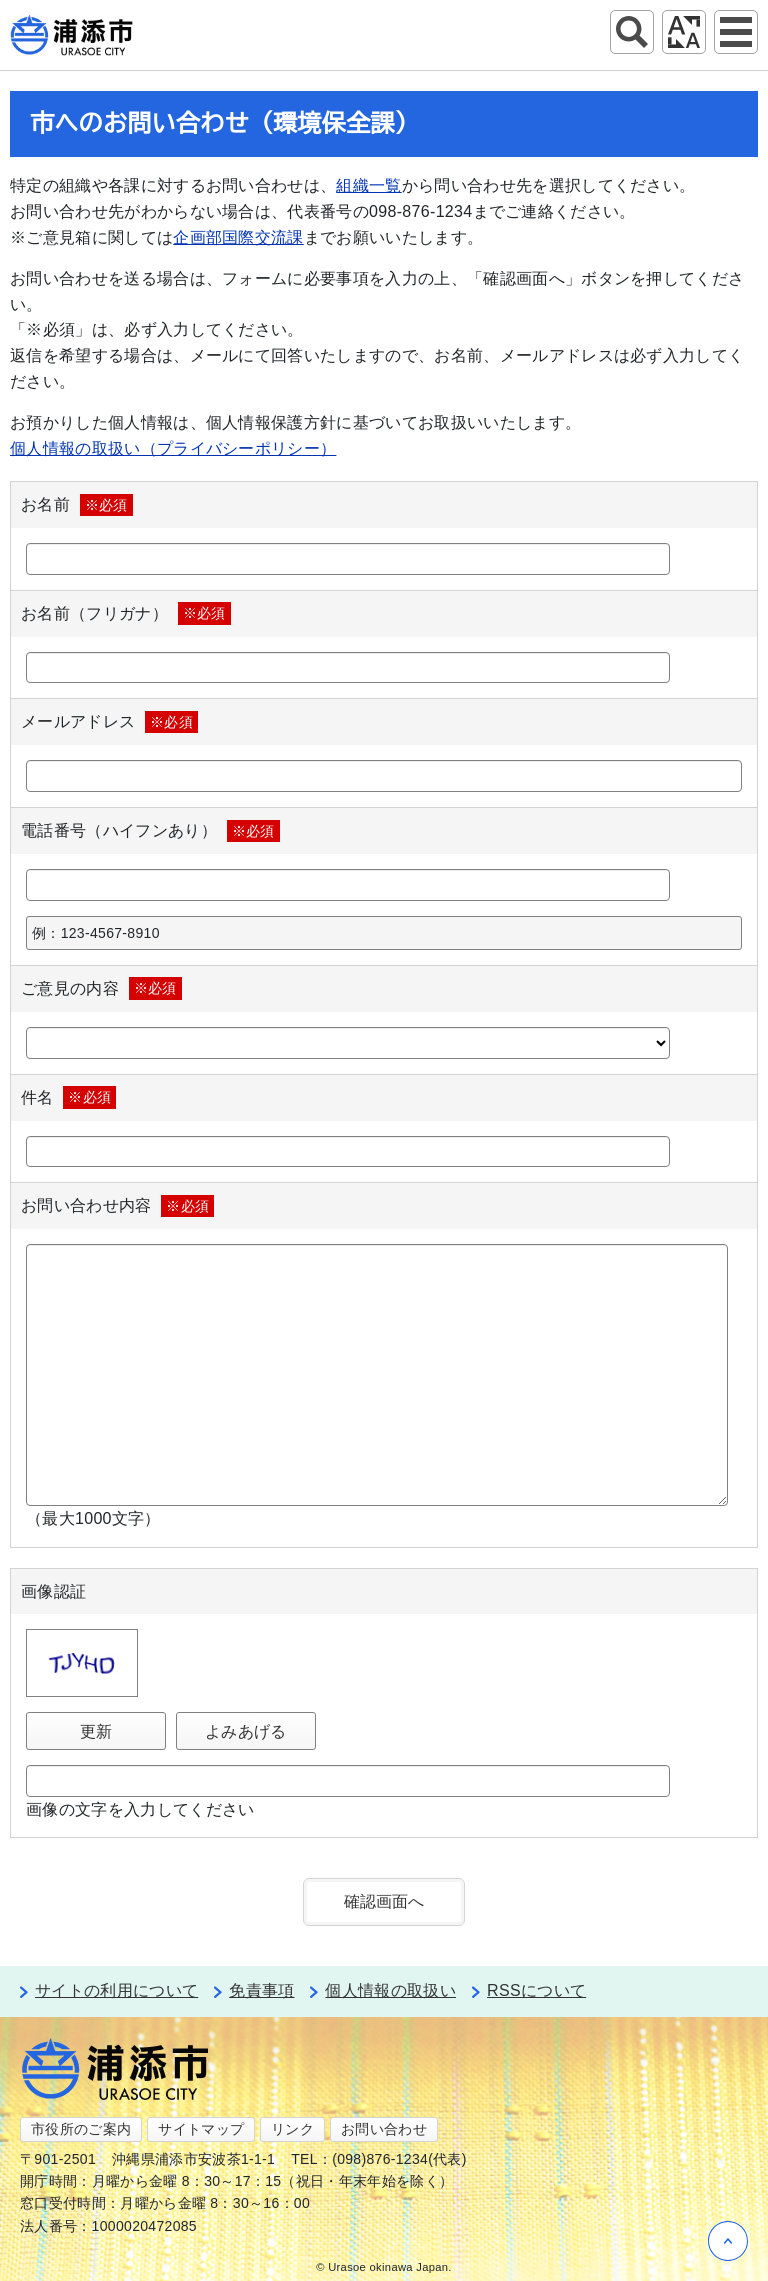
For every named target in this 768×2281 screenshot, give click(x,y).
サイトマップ (201, 2129)
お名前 (77, 505)
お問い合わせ (384, 2129)
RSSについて (536, 1990)
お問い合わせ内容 (117, 1206)
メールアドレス (109, 722)
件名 (68, 1097)
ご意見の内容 (101, 988)
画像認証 (53, 1591)
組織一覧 (368, 185)
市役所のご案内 (81, 2129)
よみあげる (246, 1731)
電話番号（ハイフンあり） (150, 831)
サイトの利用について (116, 1990)
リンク (292, 2129)
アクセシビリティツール (684, 32)
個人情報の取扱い (390, 1990)
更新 (96, 1731)
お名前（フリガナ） (126, 613)
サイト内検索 (632, 32)
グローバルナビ (736, 32)
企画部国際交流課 (238, 237)
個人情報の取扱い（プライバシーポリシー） (173, 448)
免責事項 (261, 1990)
